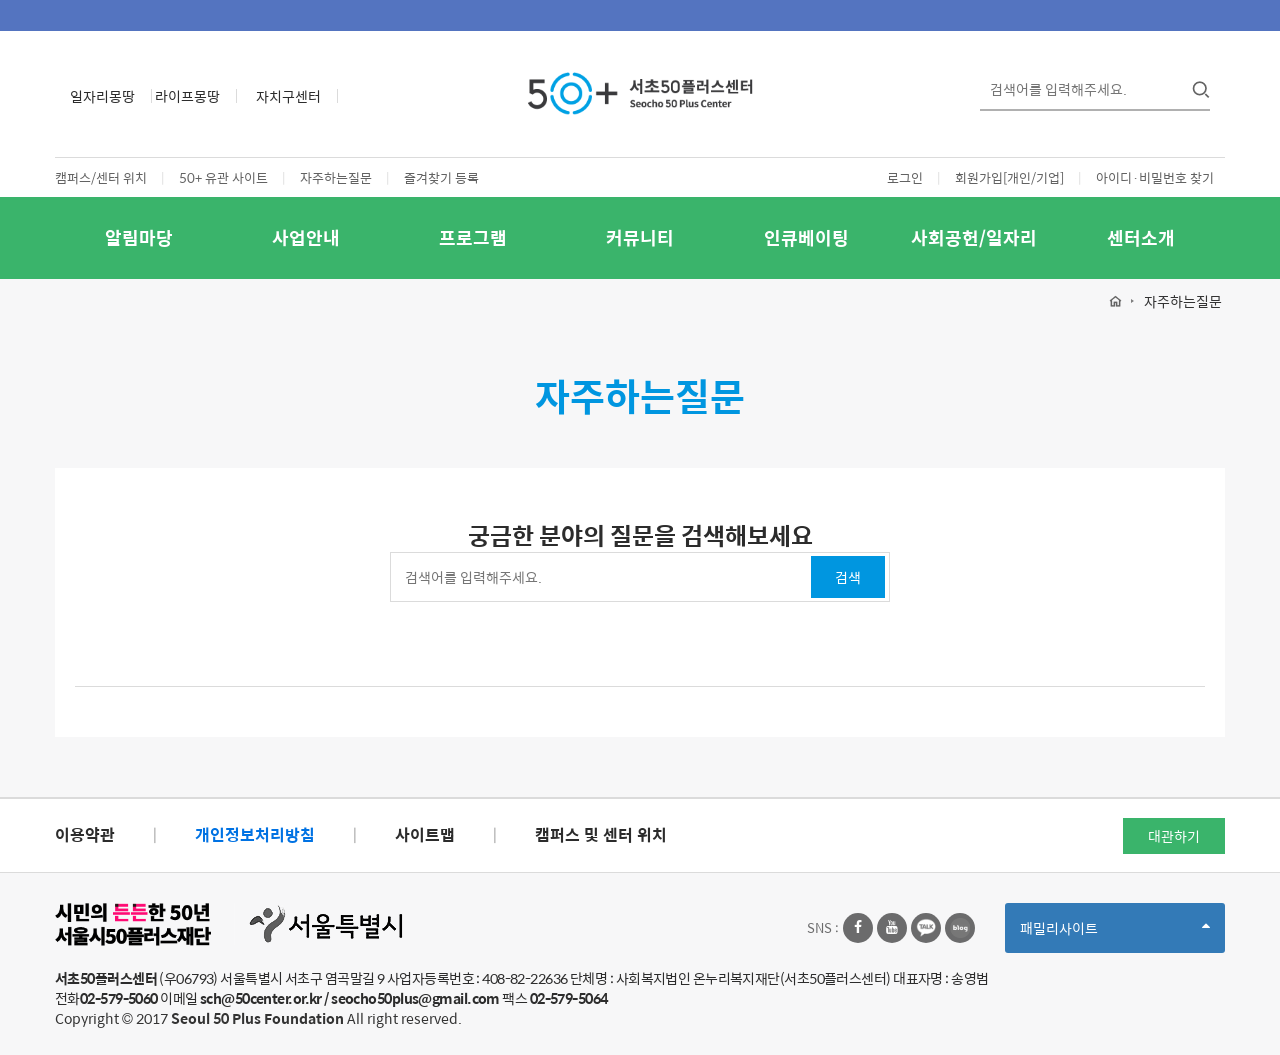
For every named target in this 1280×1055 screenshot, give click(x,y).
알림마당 (139, 237)
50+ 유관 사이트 (223, 177)
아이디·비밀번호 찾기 (1155, 177)
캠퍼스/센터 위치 (101, 177)
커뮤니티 (640, 237)
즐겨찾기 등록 (441, 177)
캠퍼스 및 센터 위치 (601, 834)
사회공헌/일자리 (974, 237)
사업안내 (306, 237)
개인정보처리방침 (255, 834)
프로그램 (473, 237)
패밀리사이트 (1115, 934)
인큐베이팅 (806, 237)
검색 (848, 577)
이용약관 (85, 834)
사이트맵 (425, 834)
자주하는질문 (336, 177)
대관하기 (1174, 836)
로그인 (905, 177)
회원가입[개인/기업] (1009, 177)
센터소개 (1141, 237)
